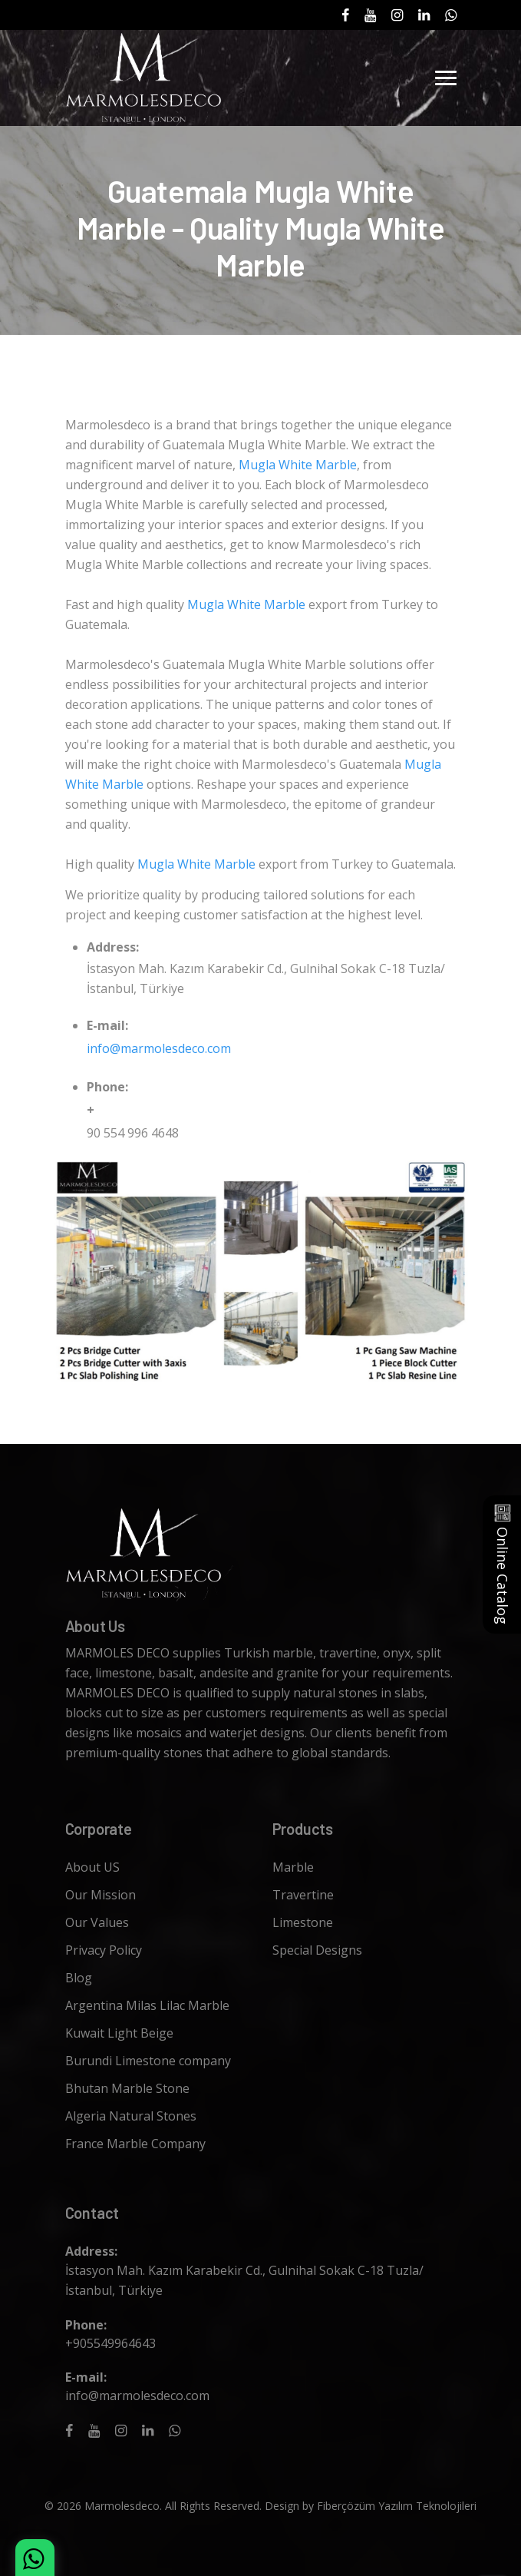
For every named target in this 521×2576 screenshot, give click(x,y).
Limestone (302, 1922)
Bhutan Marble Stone (127, 2088)
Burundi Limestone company (148, 2060)
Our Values (97, 1922)
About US (92, 1867)
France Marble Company (135, 2143)
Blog (78, 1977)
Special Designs (317, 1950)
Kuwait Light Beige (119, 2033)
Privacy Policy (103, 1950)
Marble (293, 1867)
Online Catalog (502, 1564)
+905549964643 (110, 2343)
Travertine (303, 1894)
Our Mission (100, 1894)
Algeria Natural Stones (130, 2115)
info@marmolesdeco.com (159, 1048)
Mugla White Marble (298, 464)
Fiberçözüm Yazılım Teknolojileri (396, 2505)
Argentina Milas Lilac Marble (147, 2005)
